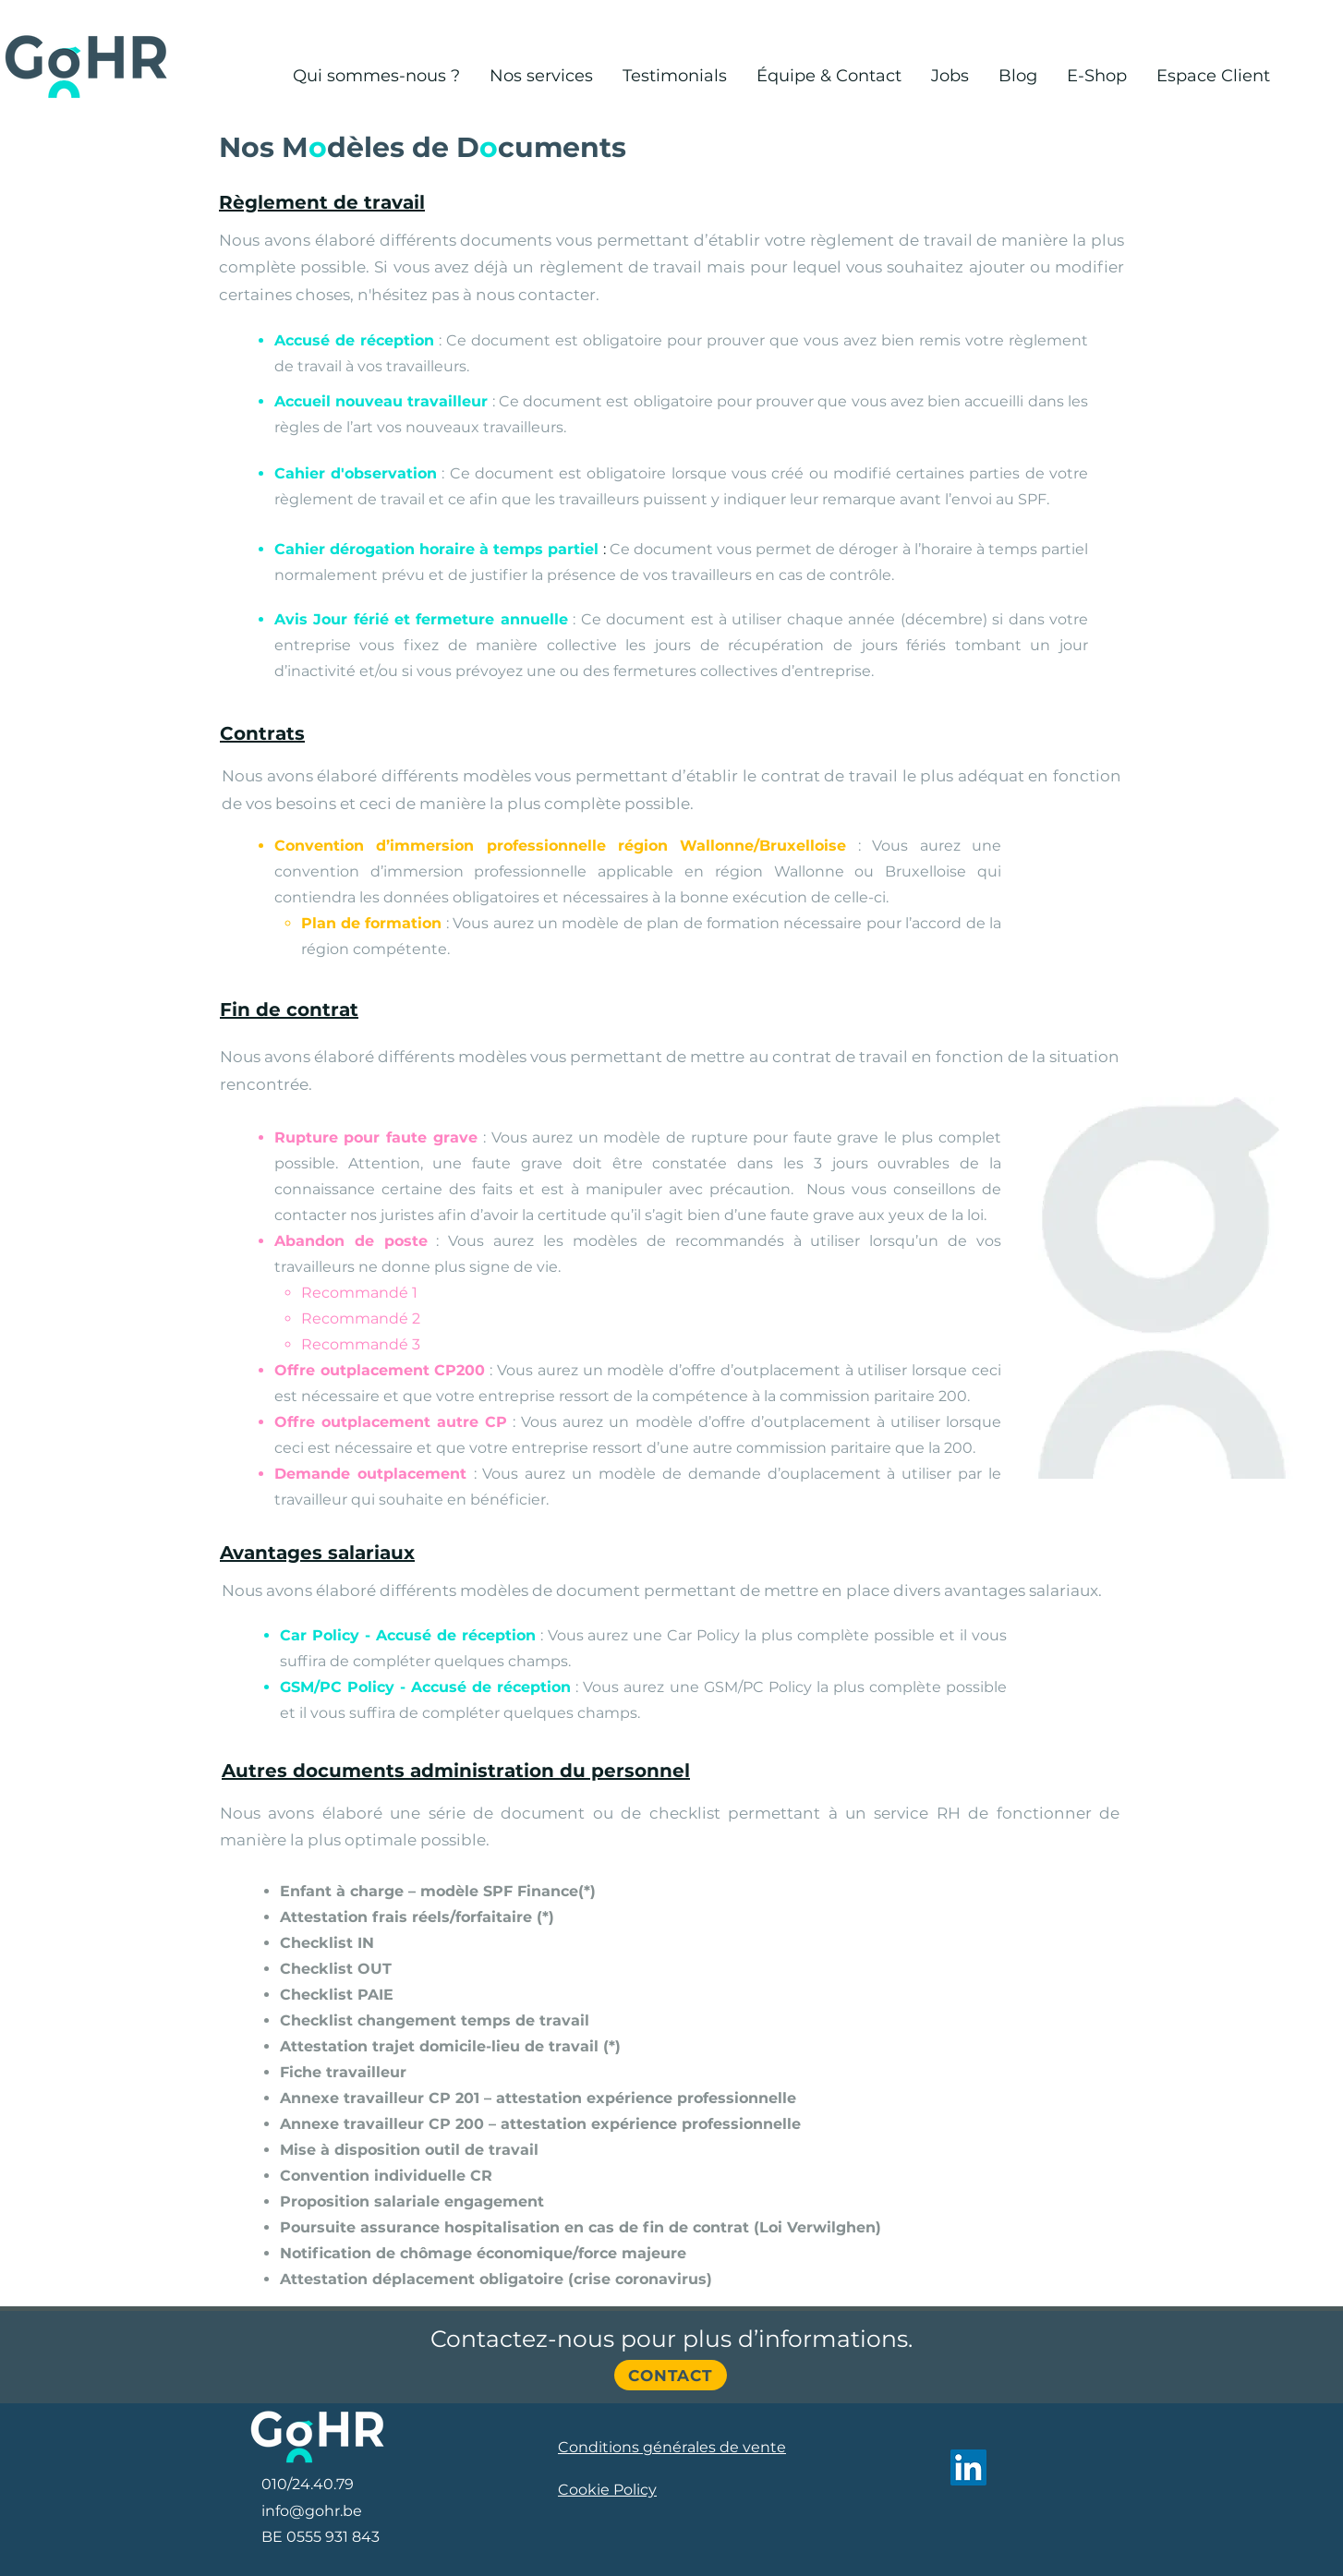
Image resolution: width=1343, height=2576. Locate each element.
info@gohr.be (311, 2511)
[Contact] (670, 2375)
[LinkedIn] (968, 2467)
